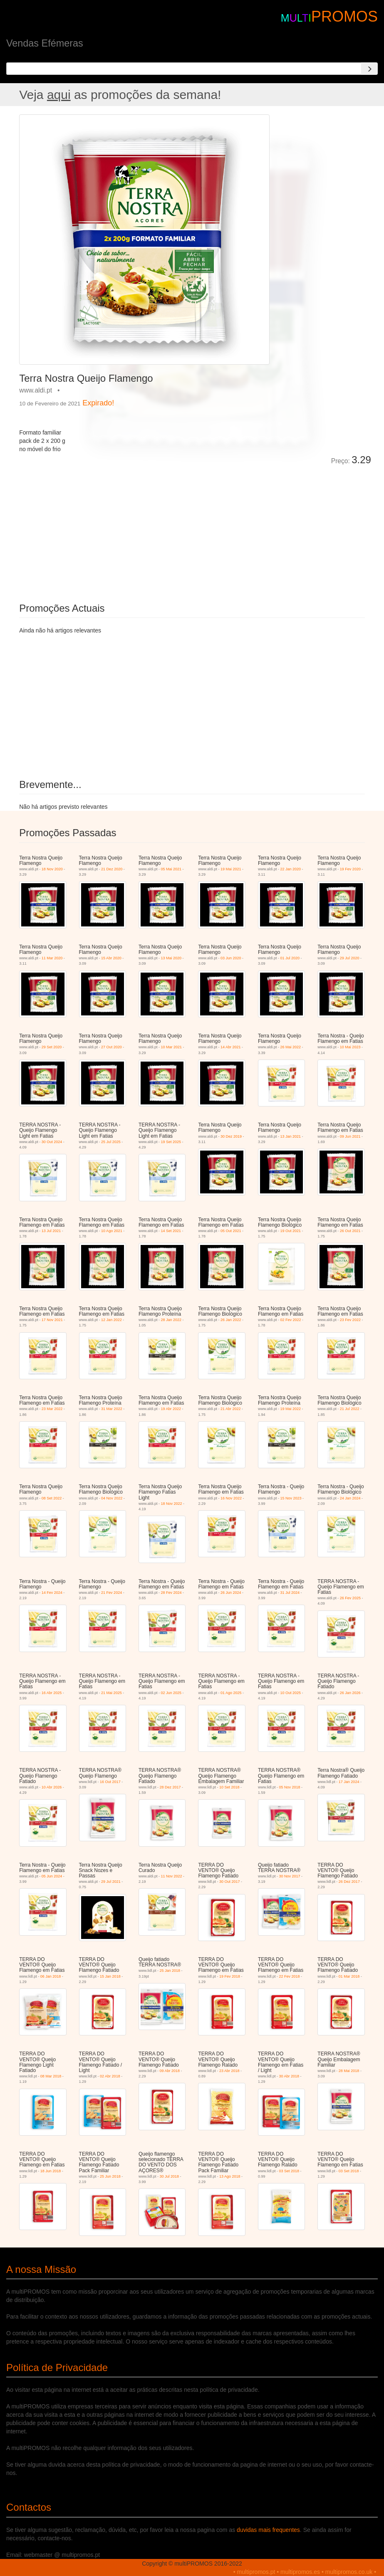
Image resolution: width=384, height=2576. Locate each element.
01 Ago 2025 (231, 1693)
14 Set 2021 (171, 1231)
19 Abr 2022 (171, 1409)
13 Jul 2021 (51, 1231)
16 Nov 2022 (231, 1498)
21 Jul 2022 (349, 1409)
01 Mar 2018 (349, 1976)
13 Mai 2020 (171, 958)
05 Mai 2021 (171, 869)
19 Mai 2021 (230, 869)
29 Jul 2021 (111, 1882)
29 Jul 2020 (349, 958)
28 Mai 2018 (349, 2071)
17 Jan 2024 (349, 1782)
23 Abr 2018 (229, 2071)
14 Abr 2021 (230, 1047)
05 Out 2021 (230, 1231)
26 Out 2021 (350, 1231)
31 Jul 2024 (290, 1593)
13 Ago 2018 (229, 2176)
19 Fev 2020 (350, 869)
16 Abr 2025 (52, 1693)
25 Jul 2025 (111, 1142)
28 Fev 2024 (171, 1593)
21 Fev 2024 (111, 1593)
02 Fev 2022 (290, 1320)
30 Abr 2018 (289, 2076)
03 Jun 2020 (230, 958)
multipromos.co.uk (349, 2572)
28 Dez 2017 (170, 1787)
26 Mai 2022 (290, 1047)
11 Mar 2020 (52, 958)
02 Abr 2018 (110, 2076)
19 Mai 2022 (290, 1409)
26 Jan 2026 (350, 1693)
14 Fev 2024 (52, 1593)
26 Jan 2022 (230, 1320)
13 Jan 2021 (290, 1136)
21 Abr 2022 (230, 1409)
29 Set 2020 (52, 1047)
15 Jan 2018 (110, 1976)
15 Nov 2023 (290, 1498)
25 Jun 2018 (110, 2176)
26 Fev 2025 (350, 1598)
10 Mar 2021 (171, 1047)
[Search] (369, 68)
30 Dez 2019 (231, 1136)
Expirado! (98, 403)
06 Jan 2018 (50, 1976)
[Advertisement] (112, 528)
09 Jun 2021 (350, 1136)
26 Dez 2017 (349, 1882)
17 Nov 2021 (52, 1320)
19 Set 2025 (171, 1142)
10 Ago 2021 (111, 1231)
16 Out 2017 (110, 1782)
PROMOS (344, 16)
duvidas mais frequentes (268, 2530)
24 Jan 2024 (350, 1498)
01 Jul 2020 (290, 958)
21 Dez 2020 (111, 869)
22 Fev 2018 (289, 1976)
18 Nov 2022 (171, 1504)
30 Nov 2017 (289, 1876)
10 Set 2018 (229, 1787)
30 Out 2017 (229, 1882)
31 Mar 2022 (111, 1409)
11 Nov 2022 (171, 1876)
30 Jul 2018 (169, 2176)
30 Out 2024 (52, 1142)
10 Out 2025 (290, 1693)
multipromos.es (300, 2572)
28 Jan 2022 (171, 1320)
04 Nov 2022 (111, 1498)
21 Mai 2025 (111, 1693)
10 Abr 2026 (52, 1787)
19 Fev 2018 (229, 1976)
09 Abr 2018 (170, 2071)
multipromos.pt (256, 2572)
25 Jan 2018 (170, 1970)
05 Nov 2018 (289, 1787)
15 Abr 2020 (111, 958)
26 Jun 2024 (230, 1593)
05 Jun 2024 (52, 1876)
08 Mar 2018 (51, 2076)
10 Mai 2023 (350, 1047)
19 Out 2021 (290, 1231)
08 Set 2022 (52, 1498)
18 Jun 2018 (50, 2171)
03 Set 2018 (289, 2171)
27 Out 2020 (111, 1047)
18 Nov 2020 (52, 869)
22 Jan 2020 (290, 869)
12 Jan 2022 (111, 1320)
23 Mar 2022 (52, 1409)
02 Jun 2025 (171, 1693)
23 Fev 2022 (350, 1320)
